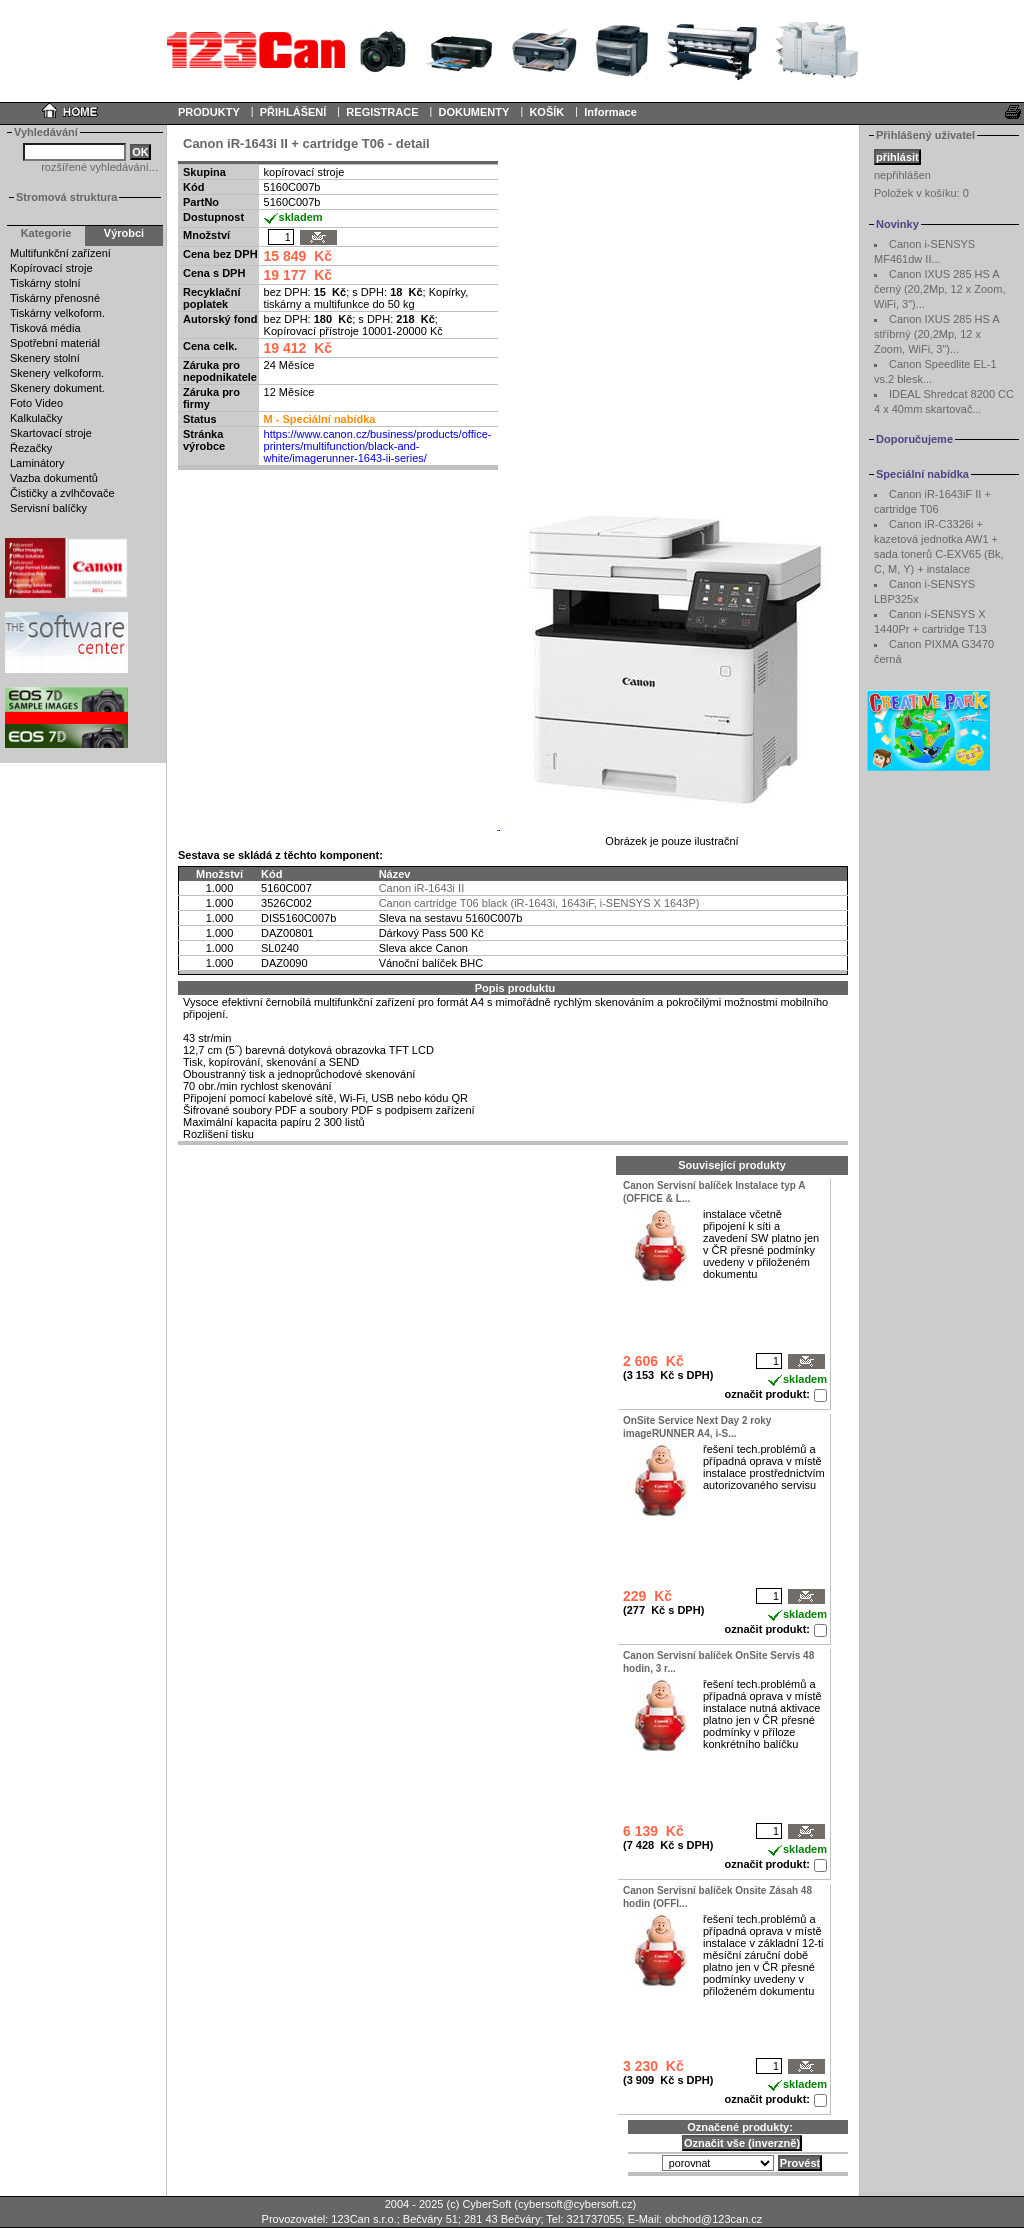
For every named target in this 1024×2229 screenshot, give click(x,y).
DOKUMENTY (473, 112)
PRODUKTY (209, 112)
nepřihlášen (902, 175)
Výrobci (124, 233)
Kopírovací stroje (51, 268)
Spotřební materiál (55, 343)
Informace (610, 112)
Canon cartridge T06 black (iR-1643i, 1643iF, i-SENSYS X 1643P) (539, 903)
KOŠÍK (546, 112)
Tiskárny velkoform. (57, 313)
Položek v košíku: (921, 193)
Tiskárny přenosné (55, 298)
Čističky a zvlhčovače (62, 493)
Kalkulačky (36, 418)
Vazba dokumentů (54, 478)
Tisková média (45, 328)
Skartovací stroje (51, 433)
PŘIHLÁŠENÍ (293, 112)
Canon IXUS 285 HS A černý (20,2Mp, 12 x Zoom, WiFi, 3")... (939, 289)
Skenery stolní (45, 358)
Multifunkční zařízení (60, 253)
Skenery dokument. (57, 388)
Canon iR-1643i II (422, 888)
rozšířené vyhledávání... (99, 167)
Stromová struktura (66, 197)
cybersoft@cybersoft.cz (575, 2204)
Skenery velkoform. (57, 373)
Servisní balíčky (48, 508)
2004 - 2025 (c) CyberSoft (448, 2204)
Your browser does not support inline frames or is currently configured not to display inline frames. (512, 50)
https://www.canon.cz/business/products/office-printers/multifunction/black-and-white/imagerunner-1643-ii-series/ (378, 446)
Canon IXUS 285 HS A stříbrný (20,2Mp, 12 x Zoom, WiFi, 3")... (936, 334)
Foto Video (36, 403)
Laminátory (37, 463)
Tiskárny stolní (45, 283)
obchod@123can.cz (713, 2219)
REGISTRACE (382, 112)
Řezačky (31, 448)
